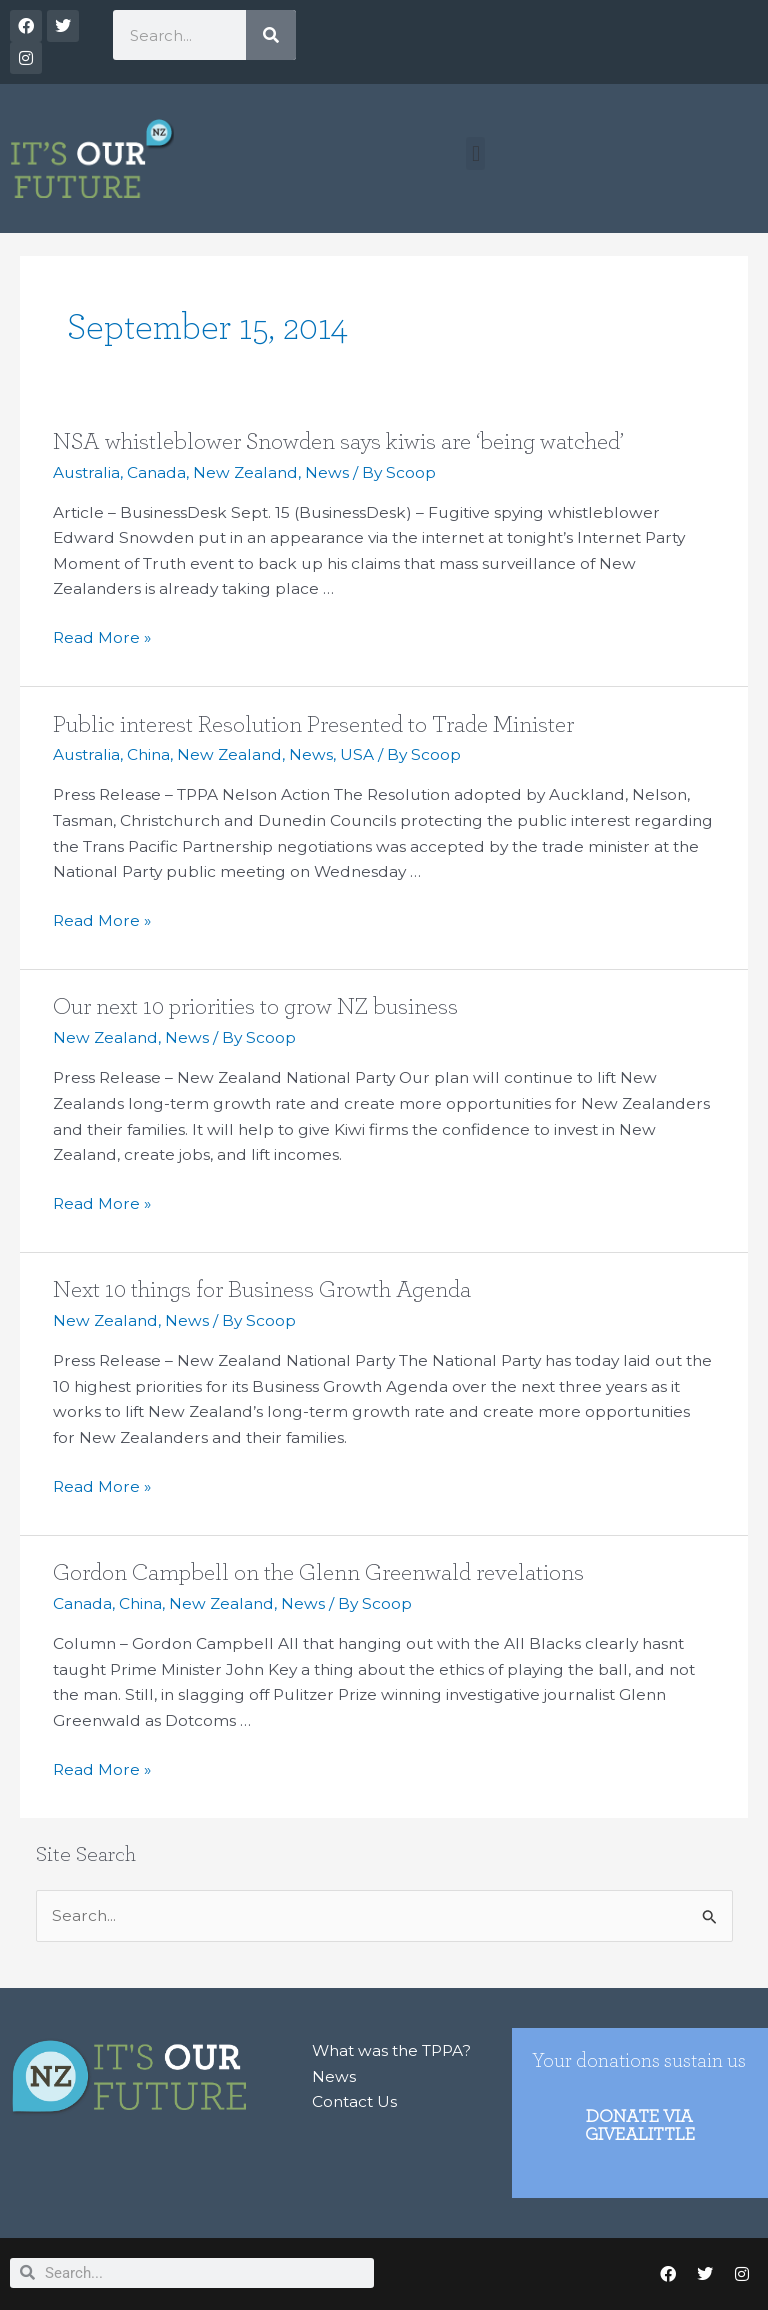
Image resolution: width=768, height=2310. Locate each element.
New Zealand (245, 472)
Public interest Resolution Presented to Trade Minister (313, 725)
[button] (475, 153)
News (327, 472)
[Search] (271, 35)
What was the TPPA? (391, 2050)
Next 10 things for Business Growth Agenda (262, 1290)
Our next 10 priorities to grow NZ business (255, 1007)
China (148, 754)
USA (357, 754)
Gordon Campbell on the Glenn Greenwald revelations (318, 1573)
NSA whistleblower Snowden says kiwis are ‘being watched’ (338, 442)
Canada (156, 472)
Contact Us (354, 2101)
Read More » (102, 636)
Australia (86, 472)
